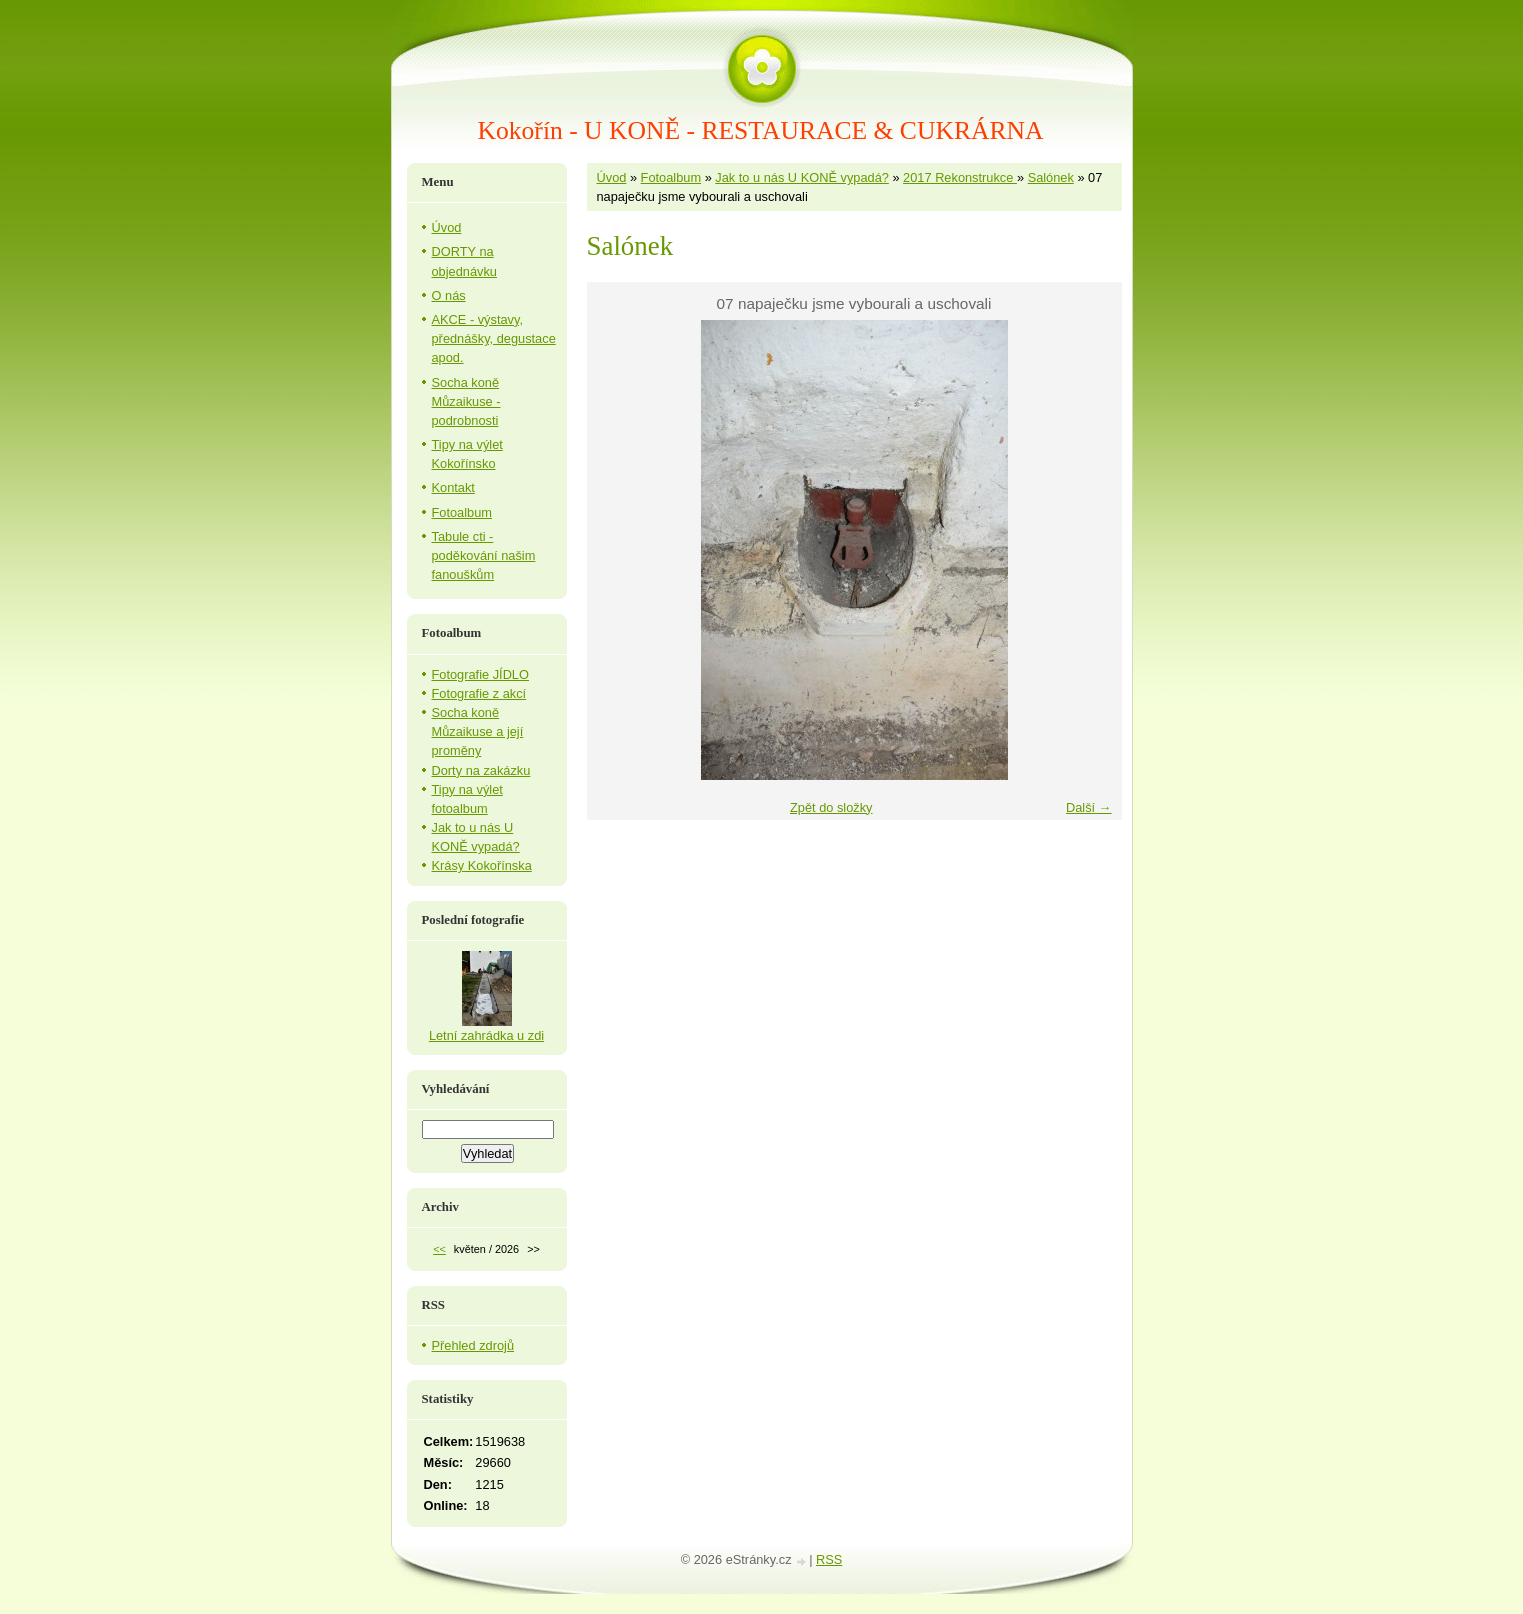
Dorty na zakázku (481, 770)
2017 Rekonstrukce (960, 177)
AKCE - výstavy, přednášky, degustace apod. (494, 338)
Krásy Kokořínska (482, 865)
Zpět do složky (831, 807)
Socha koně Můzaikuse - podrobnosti (466, 401)
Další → (1089, 807)
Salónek (1051, 177)
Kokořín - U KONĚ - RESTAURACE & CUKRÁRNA (761, 130)
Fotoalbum (671, 177)
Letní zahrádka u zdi (486, 1035)
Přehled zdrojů (473, 1345)
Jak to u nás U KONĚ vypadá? (802, 177)
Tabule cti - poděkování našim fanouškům (484, 555)
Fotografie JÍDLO (480, 674)
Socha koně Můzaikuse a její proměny (478, 731)
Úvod (612, 177)
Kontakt (453, 487)
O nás (449, 295)
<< (439, 1249)
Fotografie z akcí (479, 693)
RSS (829, 1559)
